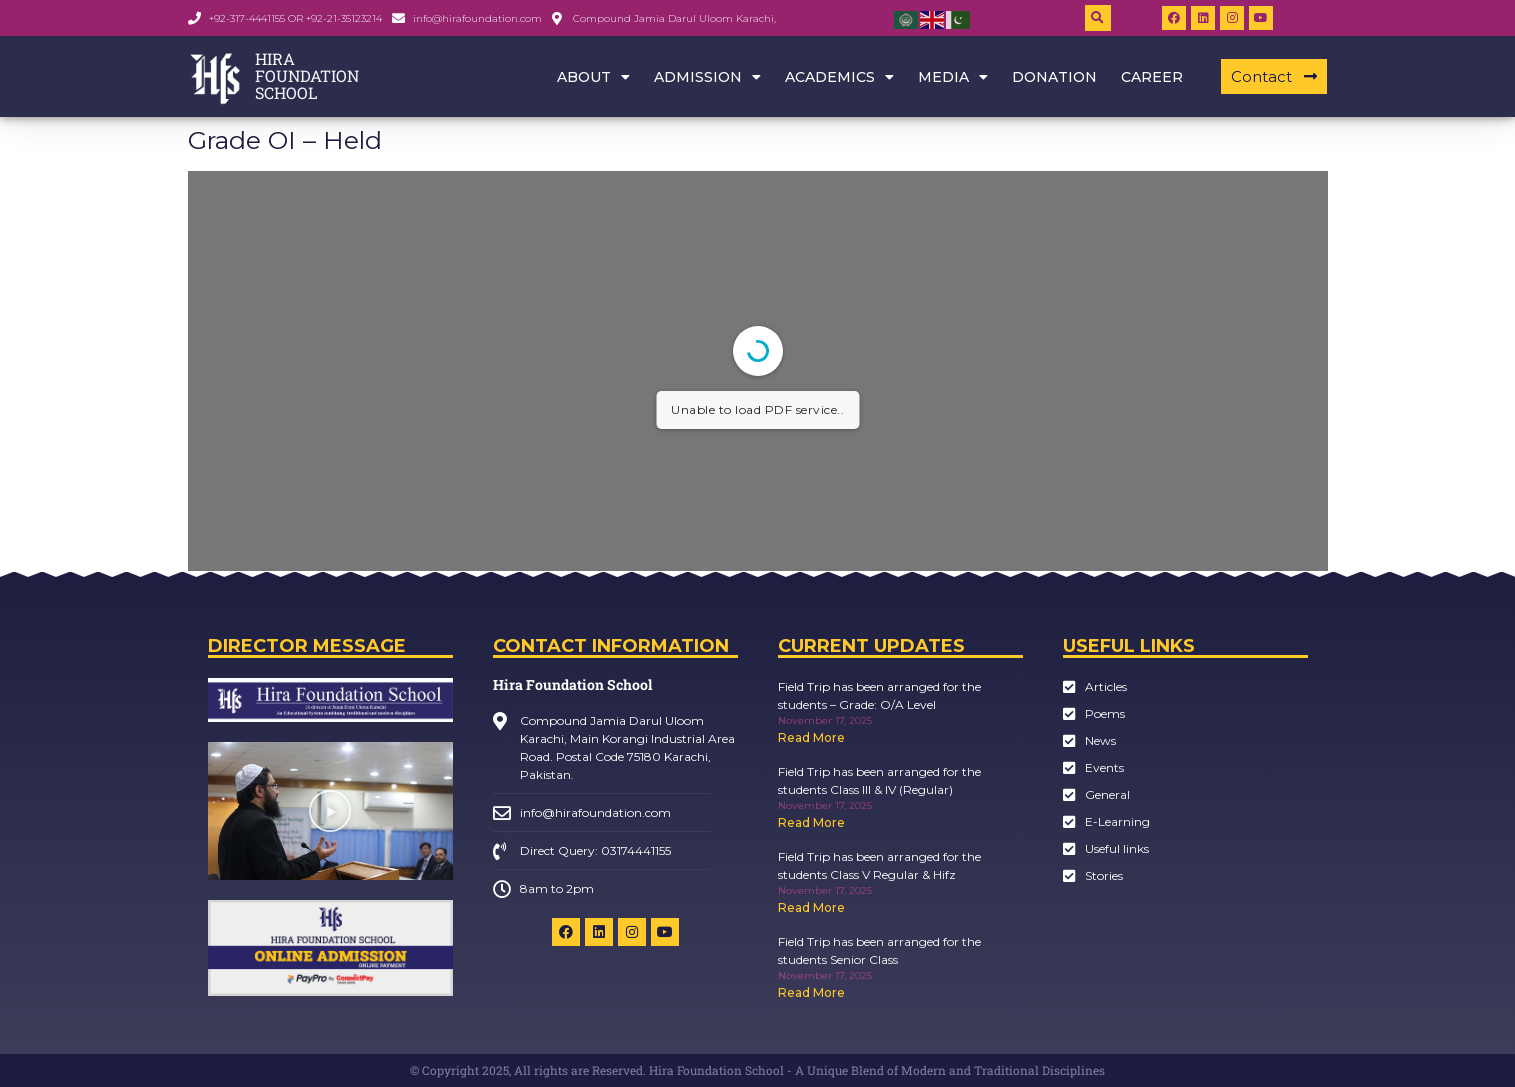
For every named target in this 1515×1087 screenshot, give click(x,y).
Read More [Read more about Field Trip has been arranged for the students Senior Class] (811, 992)
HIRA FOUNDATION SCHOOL (307, 75)
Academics (839, 77)
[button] (1098, 18)
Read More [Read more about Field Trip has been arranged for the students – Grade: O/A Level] (811, 737)
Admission (707, 77)
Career (1152, 77)
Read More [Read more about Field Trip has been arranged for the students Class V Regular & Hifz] (811, 907)
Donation (1054, 77)
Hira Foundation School (572, 684)
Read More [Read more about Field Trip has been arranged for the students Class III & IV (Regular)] (811, 822)
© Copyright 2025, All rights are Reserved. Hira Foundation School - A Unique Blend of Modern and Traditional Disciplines (757, 1070)
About (593, 77)
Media (953, 77)
